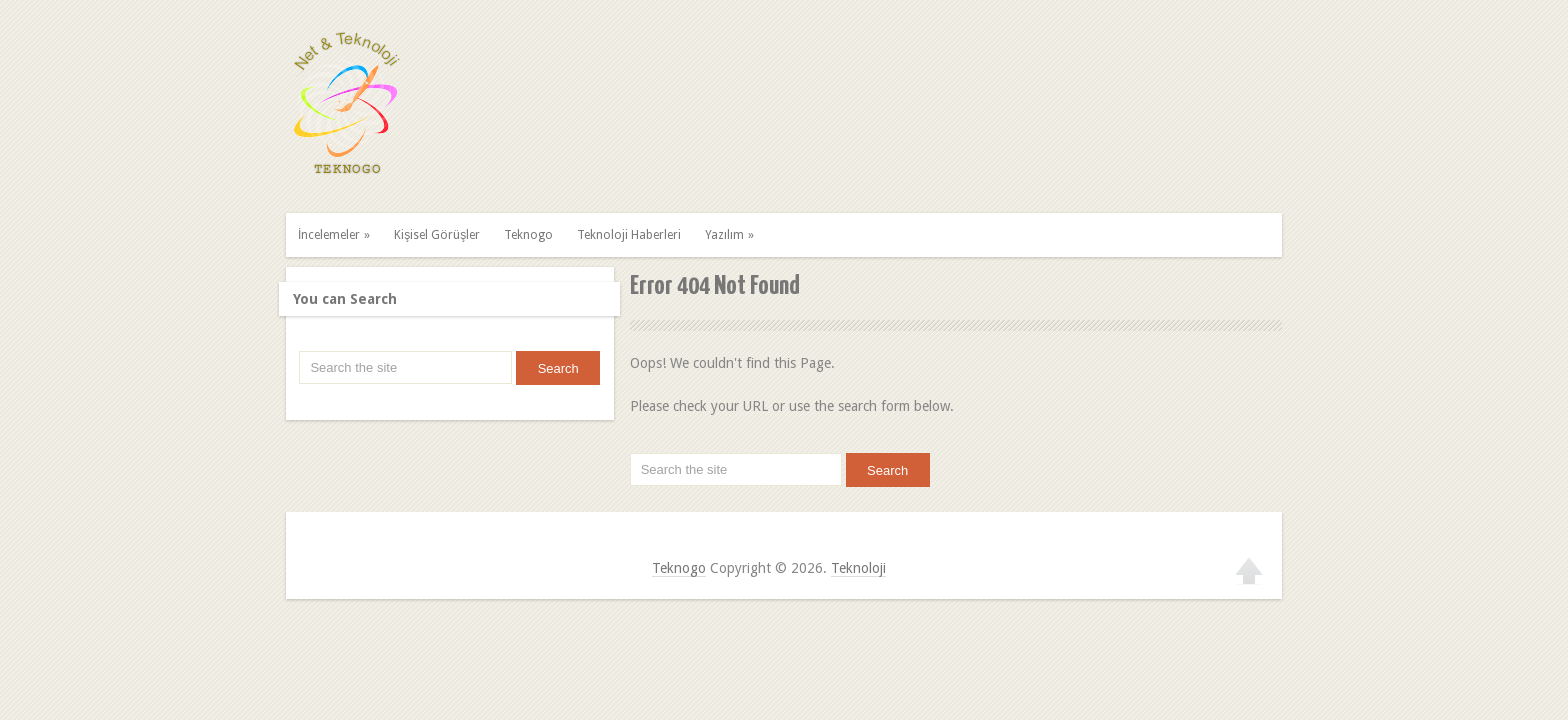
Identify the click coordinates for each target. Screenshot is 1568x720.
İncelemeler (336, 235)
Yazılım (732, 235)
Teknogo (528, 235)
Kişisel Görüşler (437, 235)
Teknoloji (858, 568)
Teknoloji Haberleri (629, 235)
